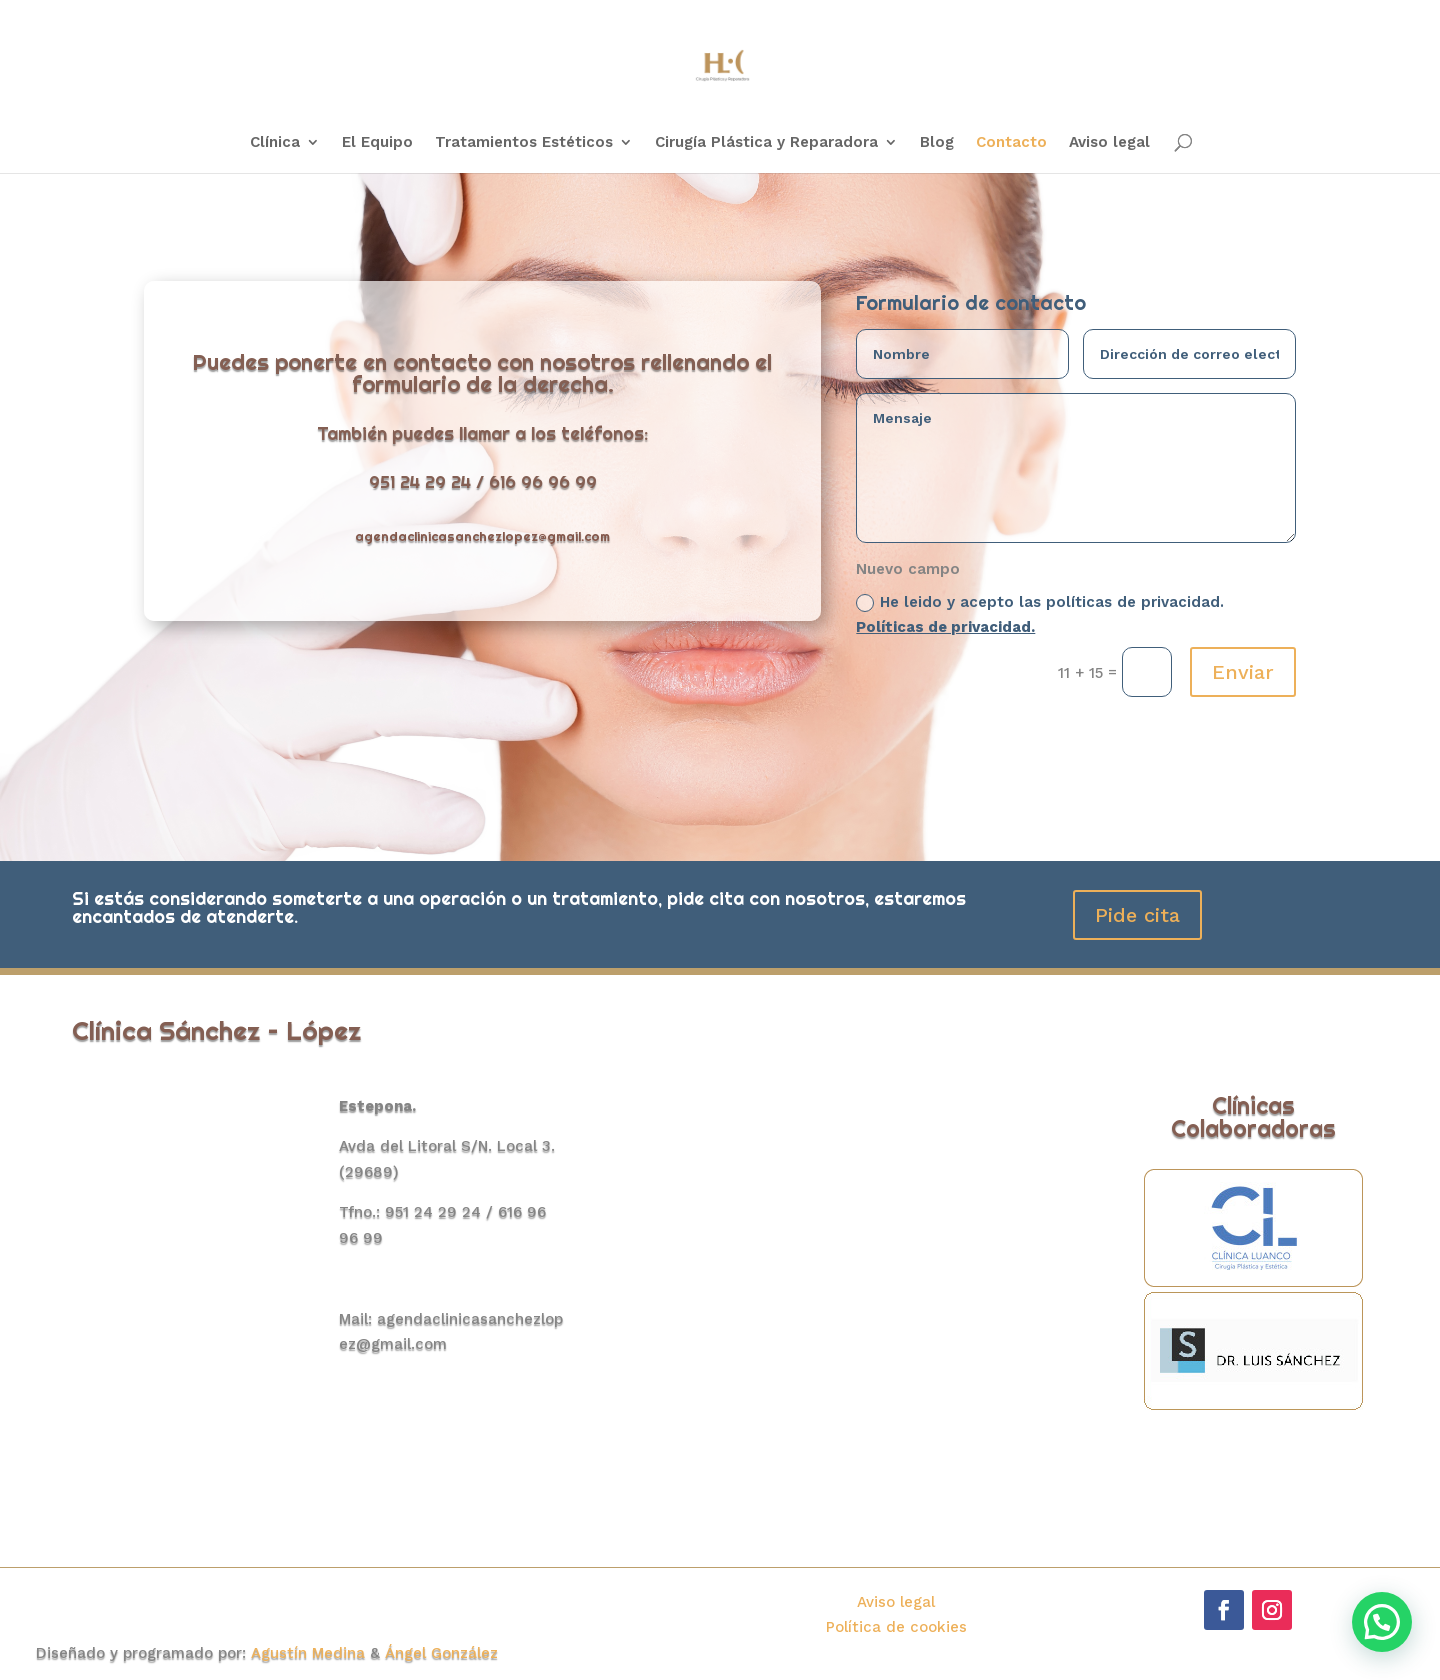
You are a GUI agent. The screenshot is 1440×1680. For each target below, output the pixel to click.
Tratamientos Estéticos (524, 143)
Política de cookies (896, 1627)
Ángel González (441, 1653)
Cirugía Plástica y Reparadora (766, 143)
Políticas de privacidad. (945, 627)
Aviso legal (1109, 143)
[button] (1382, 1622)
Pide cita (1137, 915)
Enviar (1243, 672)
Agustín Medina (310, 1653)
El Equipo (377, 143)
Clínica (275, 143)
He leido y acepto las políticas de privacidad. (1040, 615)
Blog (937, 143)
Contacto (1011, 143)
